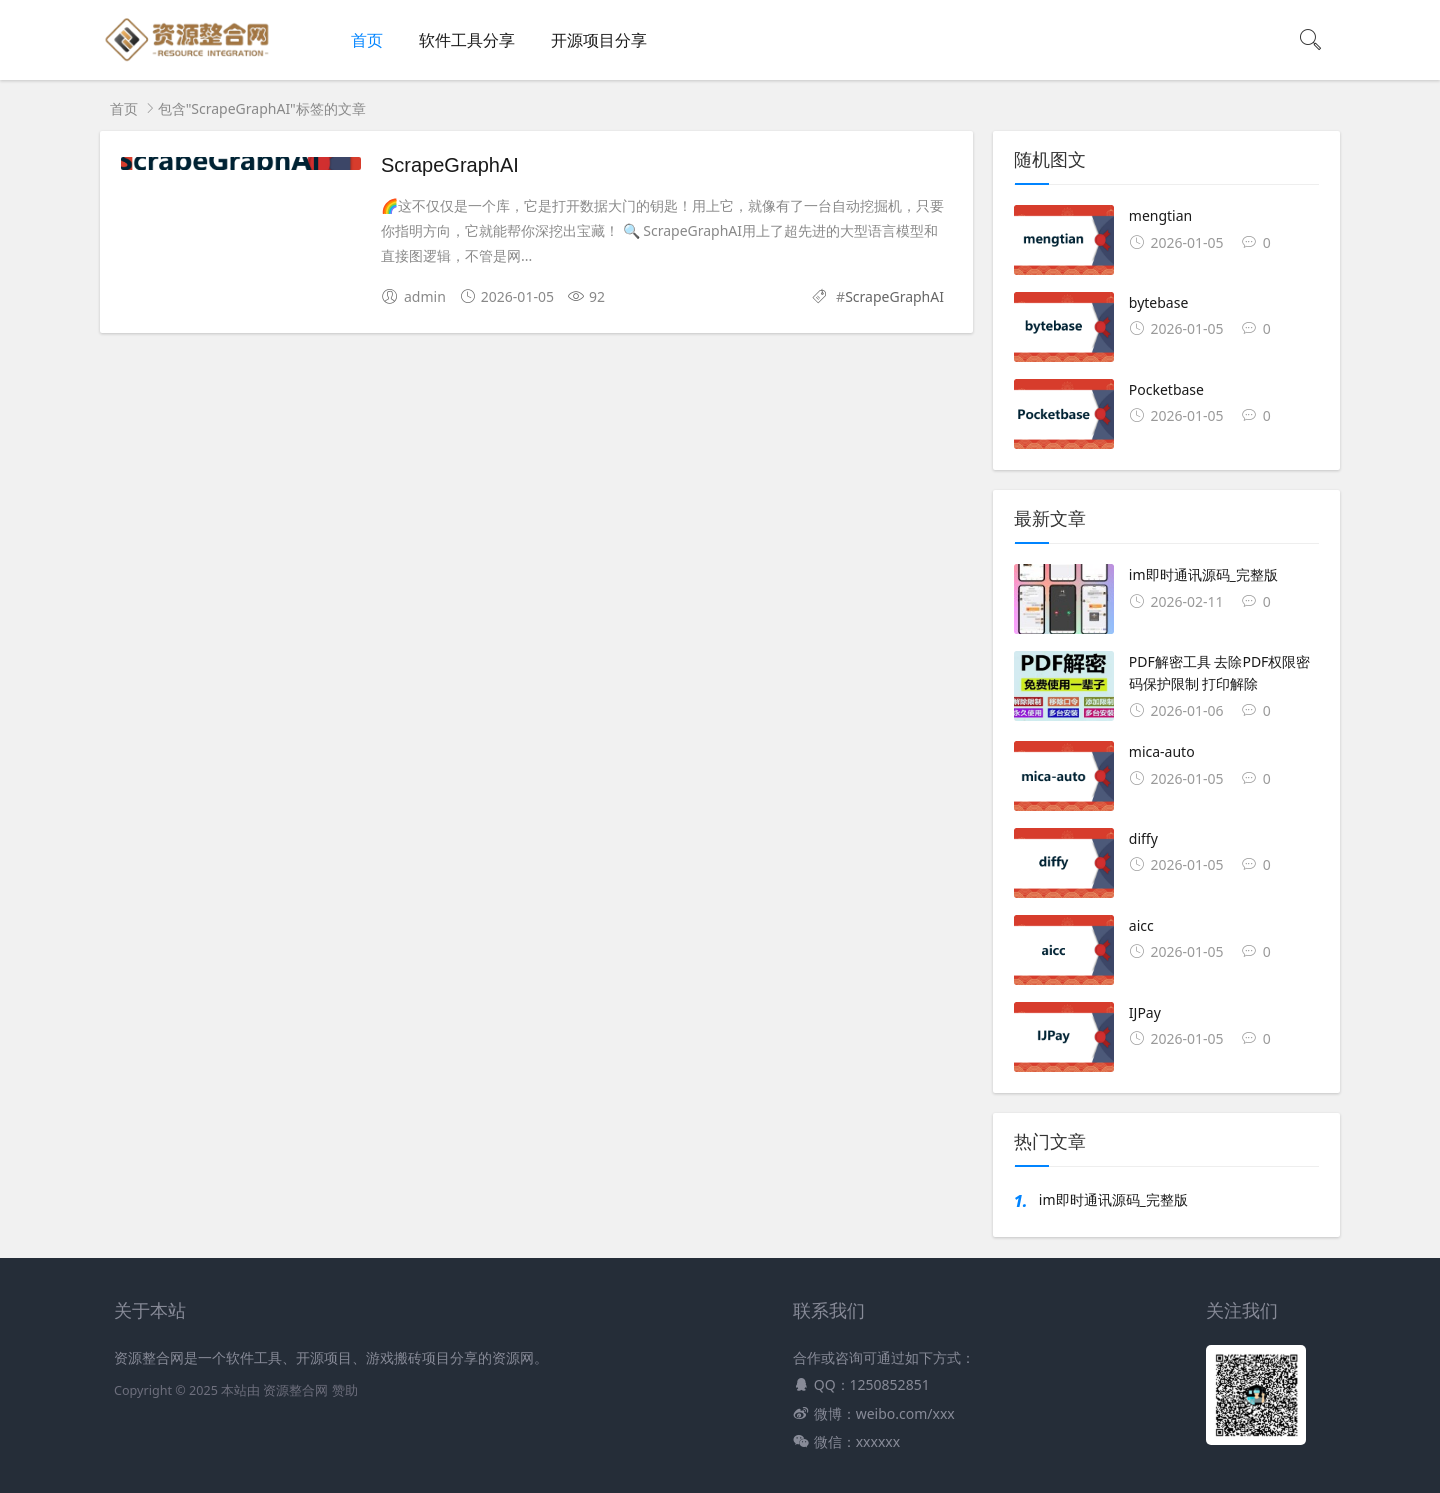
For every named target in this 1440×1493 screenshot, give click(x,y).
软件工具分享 (467, 40)
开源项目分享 (599, 40)
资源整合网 (295, 1390)
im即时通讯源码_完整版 (1113, 1199)
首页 (367, 40)
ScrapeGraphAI (450, 165)
